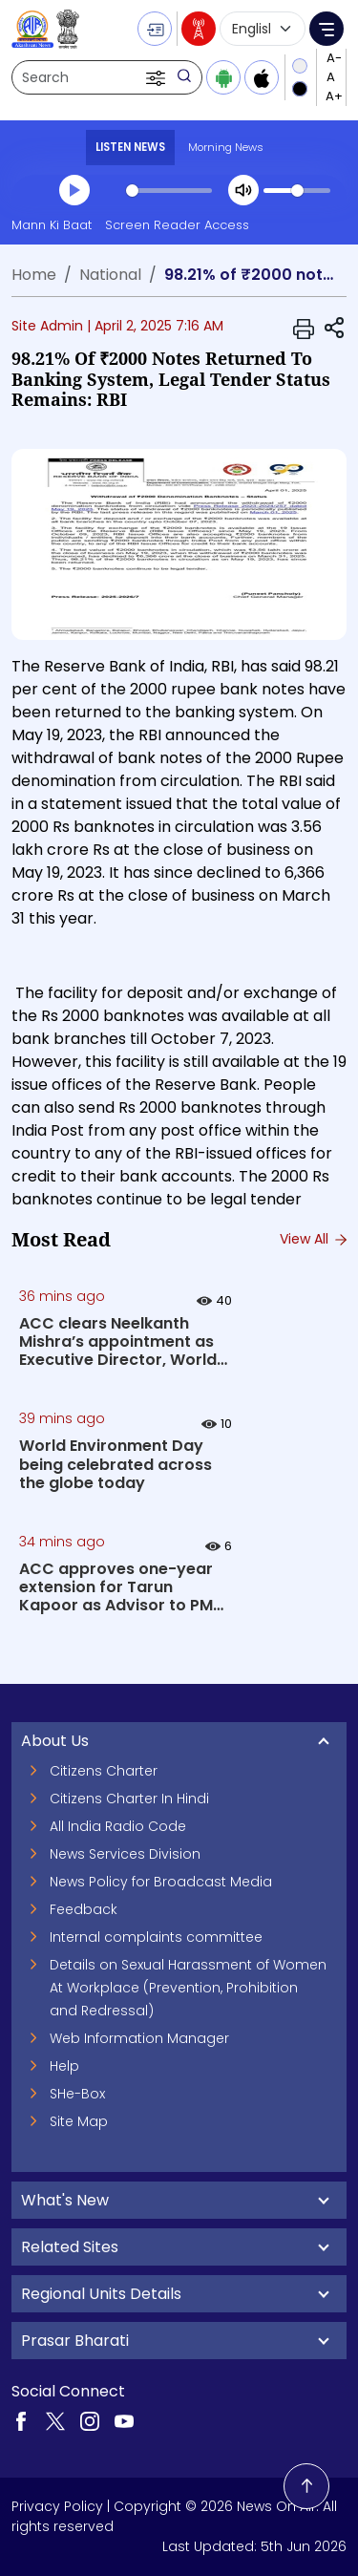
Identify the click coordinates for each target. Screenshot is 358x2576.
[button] (157, 77)
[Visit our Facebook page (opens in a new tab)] (21, 2420)
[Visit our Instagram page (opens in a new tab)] (89, 2420)
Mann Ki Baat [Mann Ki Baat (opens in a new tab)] (51, 225)
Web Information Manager (139, 2038)
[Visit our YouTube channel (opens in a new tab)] (124, 2420)
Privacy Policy (57, 2506)
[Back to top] (306, 2486)
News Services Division (125, 1853)
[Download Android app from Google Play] (223, 77)
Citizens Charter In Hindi (129, 1798)
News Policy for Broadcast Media (161, 1881)
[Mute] (243, 190)
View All (313, 1238)
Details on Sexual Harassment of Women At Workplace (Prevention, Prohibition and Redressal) (188, 1987)
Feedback (83, 1909)
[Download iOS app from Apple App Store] (261, 77)
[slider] (169, 190)
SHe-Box (77, 2093)
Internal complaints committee (156, 1937)
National (110, 275)
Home (33, 275)
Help (64, 2066)
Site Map (79, 2121)
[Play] (74, 190)
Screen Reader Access (177, 225)
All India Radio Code (118, 1826)
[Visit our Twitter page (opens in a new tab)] (55, 2420)
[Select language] (262, 28)
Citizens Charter (104, 1770)
